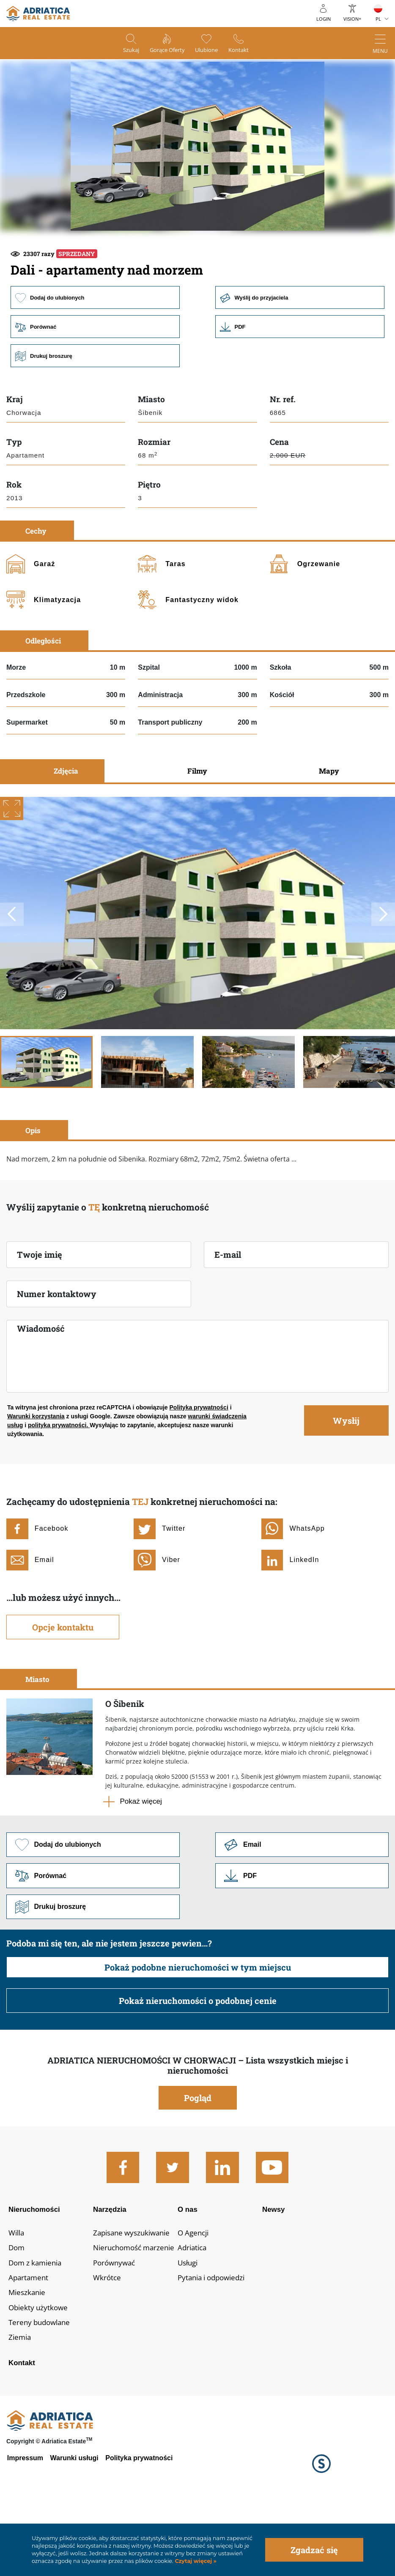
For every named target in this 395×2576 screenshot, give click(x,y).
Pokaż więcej (141, 1859)
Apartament (29, 2342)
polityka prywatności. (59, 1482)
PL (378, 19)
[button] (137, 260)
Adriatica (196, 2311)
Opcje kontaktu (62, 1684)
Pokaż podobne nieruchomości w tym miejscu (197, 2026)
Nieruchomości (35, 2269)
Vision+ (352, 19)
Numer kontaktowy (56, 1351)
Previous (12, 972)
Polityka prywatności (199, 1464)
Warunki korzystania (36, 1473)
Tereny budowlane (41, 2389)
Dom (17, 2311)
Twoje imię (39, 1312)
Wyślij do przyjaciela (300, 354)
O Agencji (197, 2295)
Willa (17, 2295)
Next (382, 972)
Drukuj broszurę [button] (94, 413)
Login (323, 19)
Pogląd (197, 2157)
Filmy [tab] (197, 829)
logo (38, 13)
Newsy (277, 2269)
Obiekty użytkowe (39, 2374)
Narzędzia (111, 2269)
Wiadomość (41, 1385)
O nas (191, 2269)
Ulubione (210, 51)
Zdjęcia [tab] (66, 829)
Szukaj (124, 51)
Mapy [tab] (329, 829)
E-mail (227, 1312)
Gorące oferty (165, 51)
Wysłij (346, 1477)
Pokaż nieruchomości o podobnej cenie (198, 2060)
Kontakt (247, 51)
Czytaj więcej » (195, 2561)
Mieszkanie (28, 2358)
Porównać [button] (94, 384)
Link (300, 384)
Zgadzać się (314, 2549)
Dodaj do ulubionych (94, 354)
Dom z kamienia (37, 2327)
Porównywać (115, 2327)
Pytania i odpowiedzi (217, 2342)
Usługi (192, 2327)
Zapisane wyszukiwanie (134, 2295)
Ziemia (20, 2404)
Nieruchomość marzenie (137, 2311)
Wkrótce (107, 2342)
